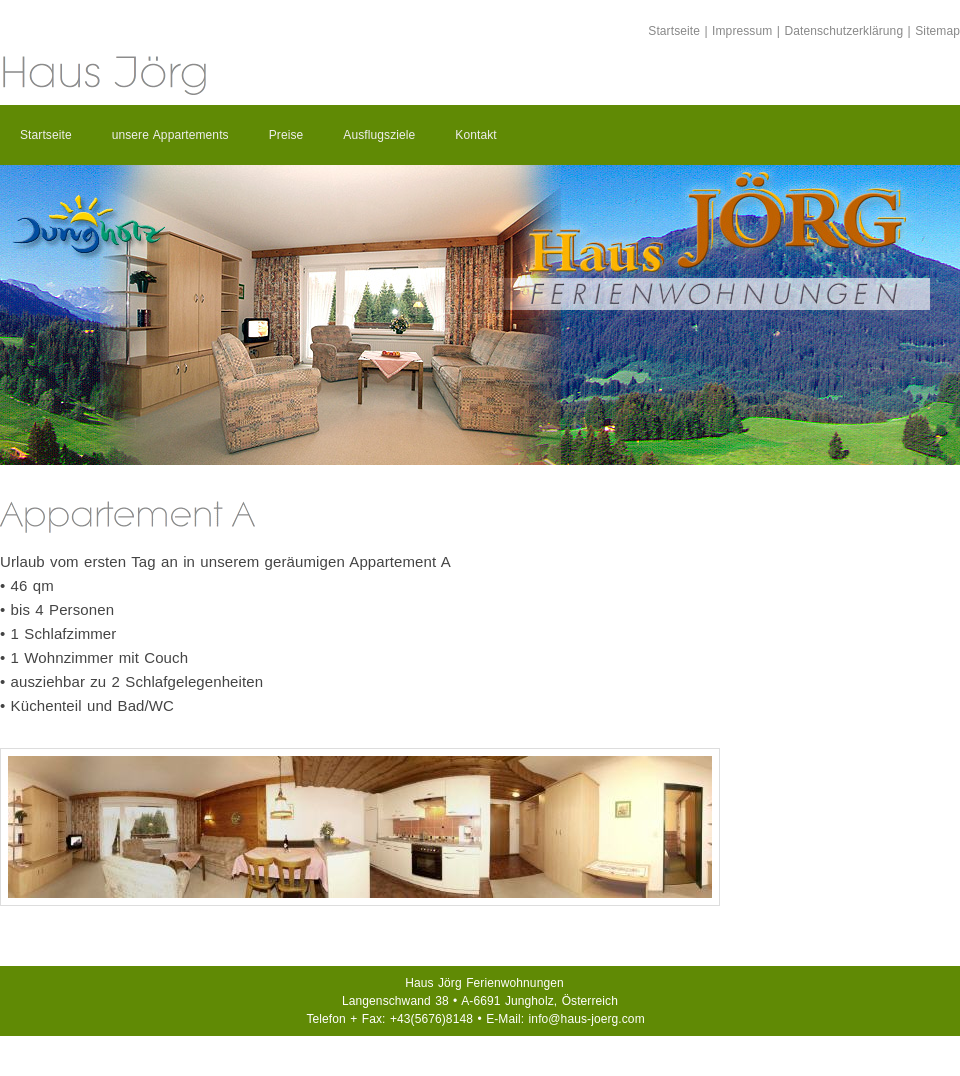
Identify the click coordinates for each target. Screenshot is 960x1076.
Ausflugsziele (379, 135)
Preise (286, 135)
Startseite (674, 31)
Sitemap (937, 31)
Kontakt (475, 135)
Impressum (742, 31)
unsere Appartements (170, 135)
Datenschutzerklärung (843, 31)
